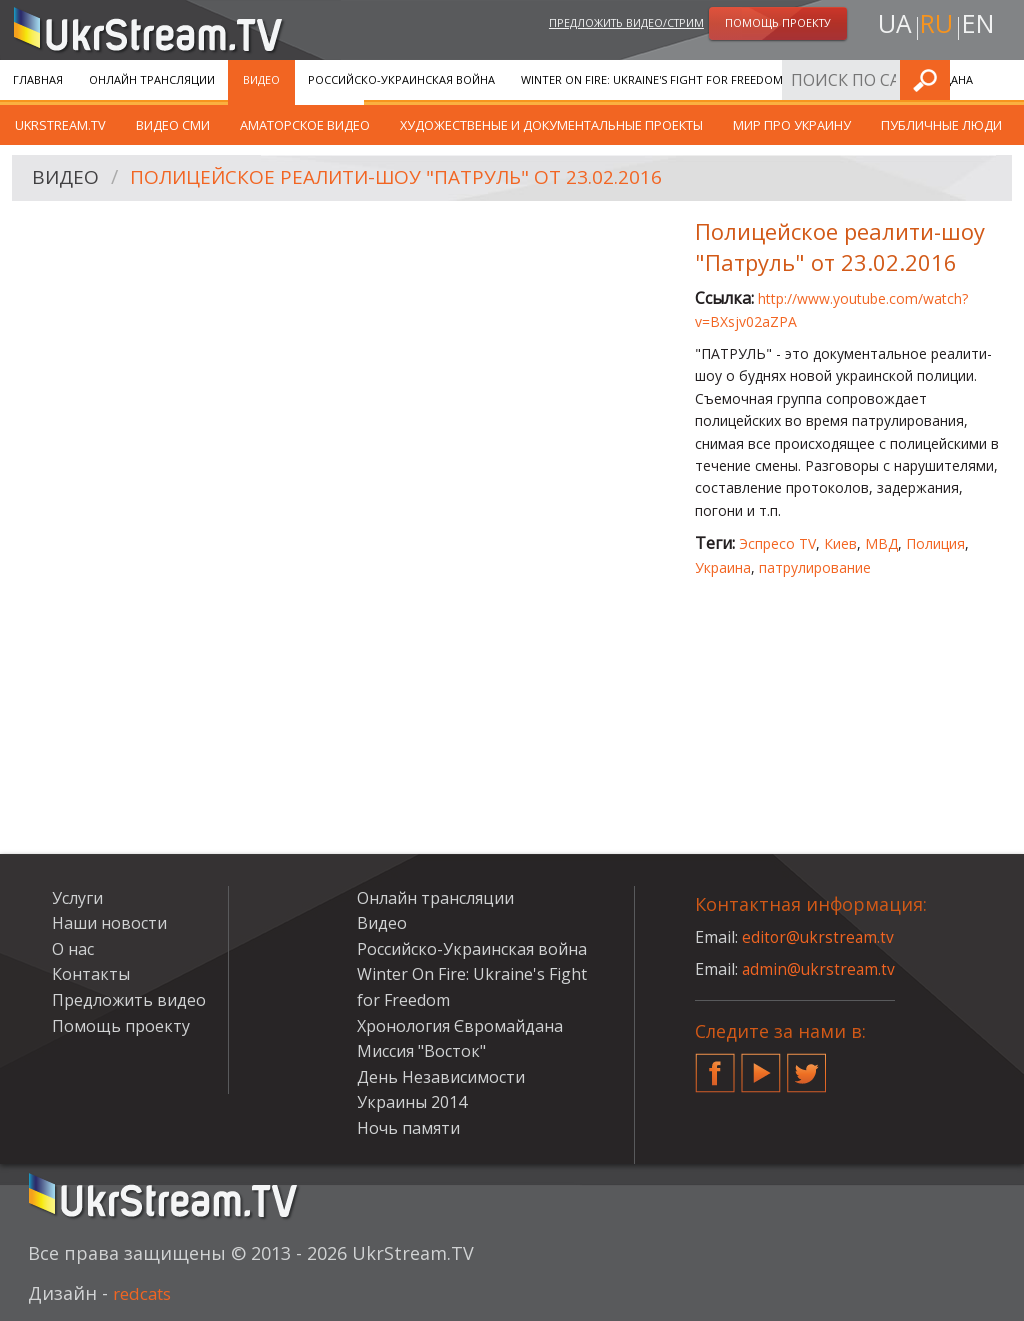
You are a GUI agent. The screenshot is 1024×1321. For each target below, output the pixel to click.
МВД (881, 543)
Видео (261, 79)
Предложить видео (129, 1000)
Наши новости (109, 923)
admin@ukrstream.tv (820, 969)
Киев (840, 543)
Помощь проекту (121, 1026)
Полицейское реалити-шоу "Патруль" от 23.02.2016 (410, 178)
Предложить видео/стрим (626, 23)
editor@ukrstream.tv (819, 937)
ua (891, 26)
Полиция (935, 543)
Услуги (77, 898)
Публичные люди (941, 125)
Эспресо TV (777, 543)
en (981, 26)
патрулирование (815, 567)
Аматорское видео (305, 125)
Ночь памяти (408, 1128)
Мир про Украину (792, 125)
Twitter (807, 1065)
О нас (73, 949)
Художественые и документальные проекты (551, 125)
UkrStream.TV (60, 125)
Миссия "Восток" (421, 1051)
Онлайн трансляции (152, 79)
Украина (723, 567)
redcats (145, 1293)
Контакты (91, 974)
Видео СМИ (173, 125)
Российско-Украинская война (401, 79)
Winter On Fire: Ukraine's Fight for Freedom (652, 79)
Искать (1003, 79)
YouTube (761, 1065)
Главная (38, 79)
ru (936, 26)
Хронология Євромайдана (891, 79)
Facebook (715, 1065)
